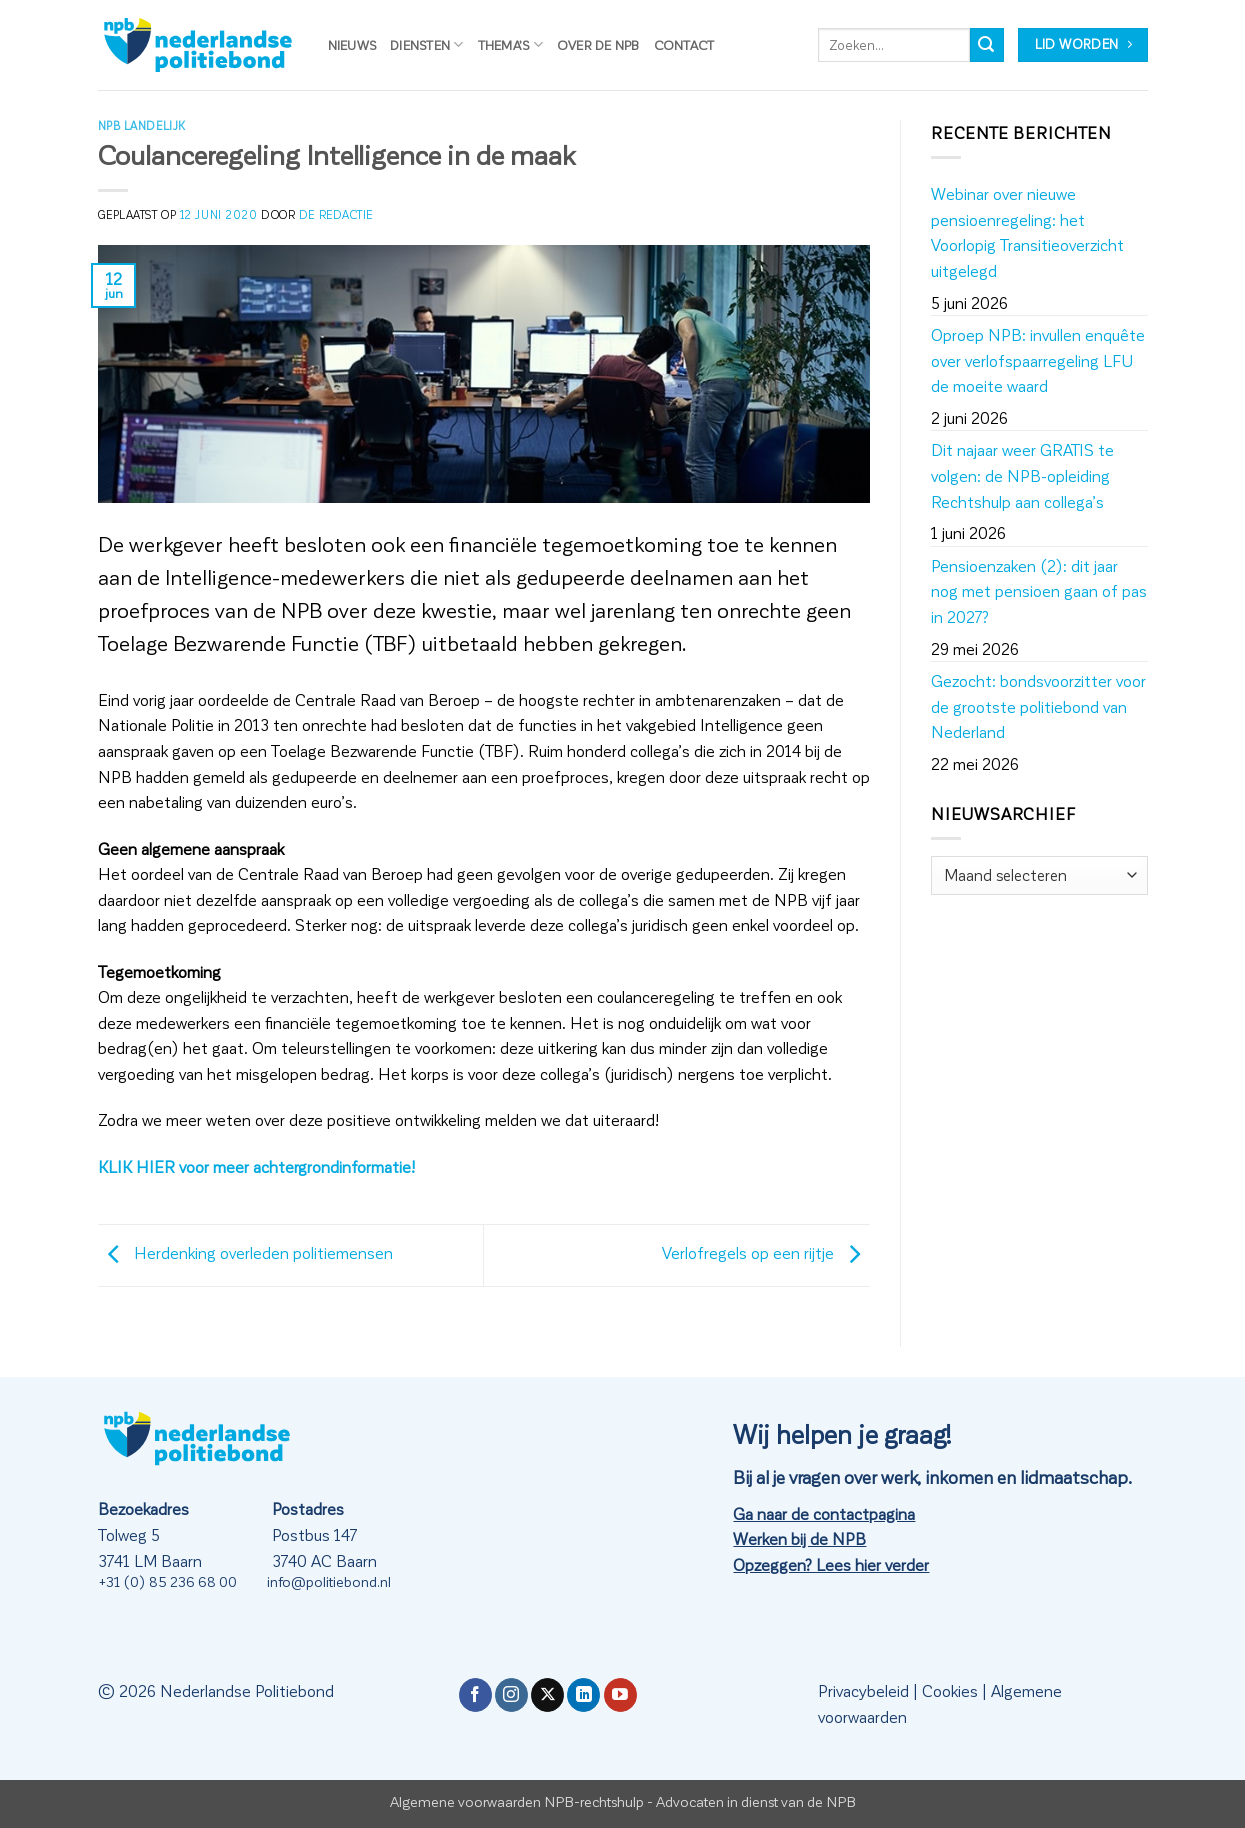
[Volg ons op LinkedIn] (583, 1695)
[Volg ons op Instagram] (511, 1695)
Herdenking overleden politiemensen (245, 1252)
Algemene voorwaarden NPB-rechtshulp (517, 1801)
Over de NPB (598, 44)
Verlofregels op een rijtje (766, 1252)
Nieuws (352, 44)
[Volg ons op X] (547, 1695)
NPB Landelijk (142, 125)
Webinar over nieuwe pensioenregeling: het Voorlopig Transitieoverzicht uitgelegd (1027, 232)
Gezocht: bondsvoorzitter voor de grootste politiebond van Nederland (1038, 706)
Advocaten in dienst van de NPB (756, 1801)
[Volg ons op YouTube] (620, 1695)
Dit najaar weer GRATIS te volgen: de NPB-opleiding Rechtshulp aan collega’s (1022, 475)
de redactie (336, 214)
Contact (684, 44)
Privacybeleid (863, 1690)
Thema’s (510, 44)
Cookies (950, 1690)
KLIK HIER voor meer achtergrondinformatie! (256, 1166)
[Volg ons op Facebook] (475, 1695)
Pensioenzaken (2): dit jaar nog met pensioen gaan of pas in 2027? (1039, 591)
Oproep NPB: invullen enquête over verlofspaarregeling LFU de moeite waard (1038, 360)
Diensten (427, 44)
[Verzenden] (987, 45)
